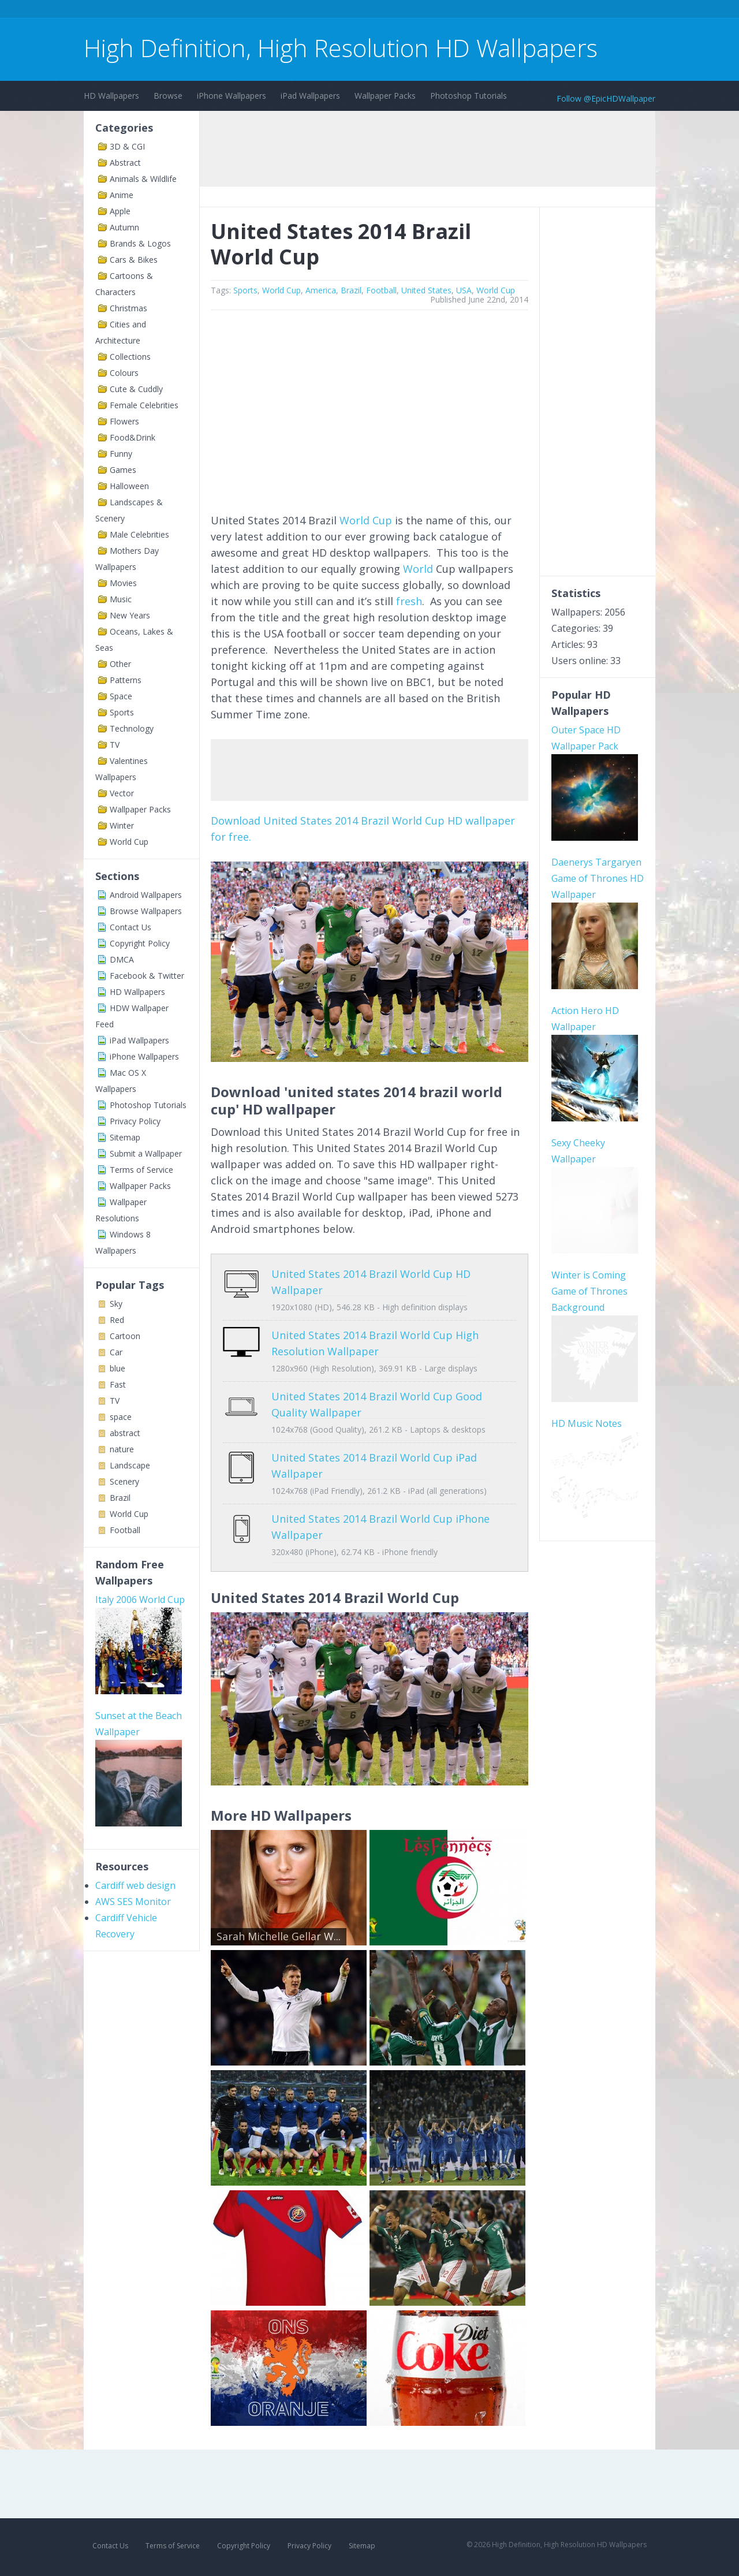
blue (117, 1368)
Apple (120, 211)
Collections (130, 356)
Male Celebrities (139, 534)
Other (120, 663)
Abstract (125, 162)
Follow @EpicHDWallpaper (606, 98)
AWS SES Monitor (133, 1901)
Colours (124, 372)
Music (121, 599)
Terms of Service (141, 1169)
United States (426, 290)
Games (123, 469)
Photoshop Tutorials (468, 95)
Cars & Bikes (134, 259)
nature (122, 1449)
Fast (118, 1384)
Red (117, 1319)
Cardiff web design (135, 1885)
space (121, 1416)
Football (125, 1529)
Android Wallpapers (146, 894)
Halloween (129, 485)
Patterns (125, 679)
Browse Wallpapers (146, 910)
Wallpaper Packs (385, 95)
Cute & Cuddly (136, 388)
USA (464, 290)
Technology (132, 728)
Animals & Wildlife (143, 178)
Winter (122, 825)
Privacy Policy (135, 1121)
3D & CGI (127, 146)
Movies (123, 582)
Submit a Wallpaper (146, 1153)
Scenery (124, 1481)
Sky (116, 1303)
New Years (130, 615)
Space (121, 696)
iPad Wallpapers (310, 95)
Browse (168, 95)
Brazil (120, 1497)
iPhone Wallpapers (231, 95)
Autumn (124, 227)
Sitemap (125, 1137)
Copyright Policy (140, 943)
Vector (122, 793)
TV (115, 744)
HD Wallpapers (111, 95)
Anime (121, 194)
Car (116, 1352)
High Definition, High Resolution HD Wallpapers (341, 47)
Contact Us (130, 927)
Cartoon (125, 1335)
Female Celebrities (144, 405)
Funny (121, 453)
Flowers (124, 421)
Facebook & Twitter (147, 975)
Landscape (130, 1465)
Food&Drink (132, 437)
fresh (409, 601)
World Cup (129, 841)
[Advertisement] (294, 10)
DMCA (122, 959)
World (418, 569)
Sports (122, 712)
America (320, 290)
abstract (125, 1432)
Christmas (128, 308)
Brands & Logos (140, 243)
